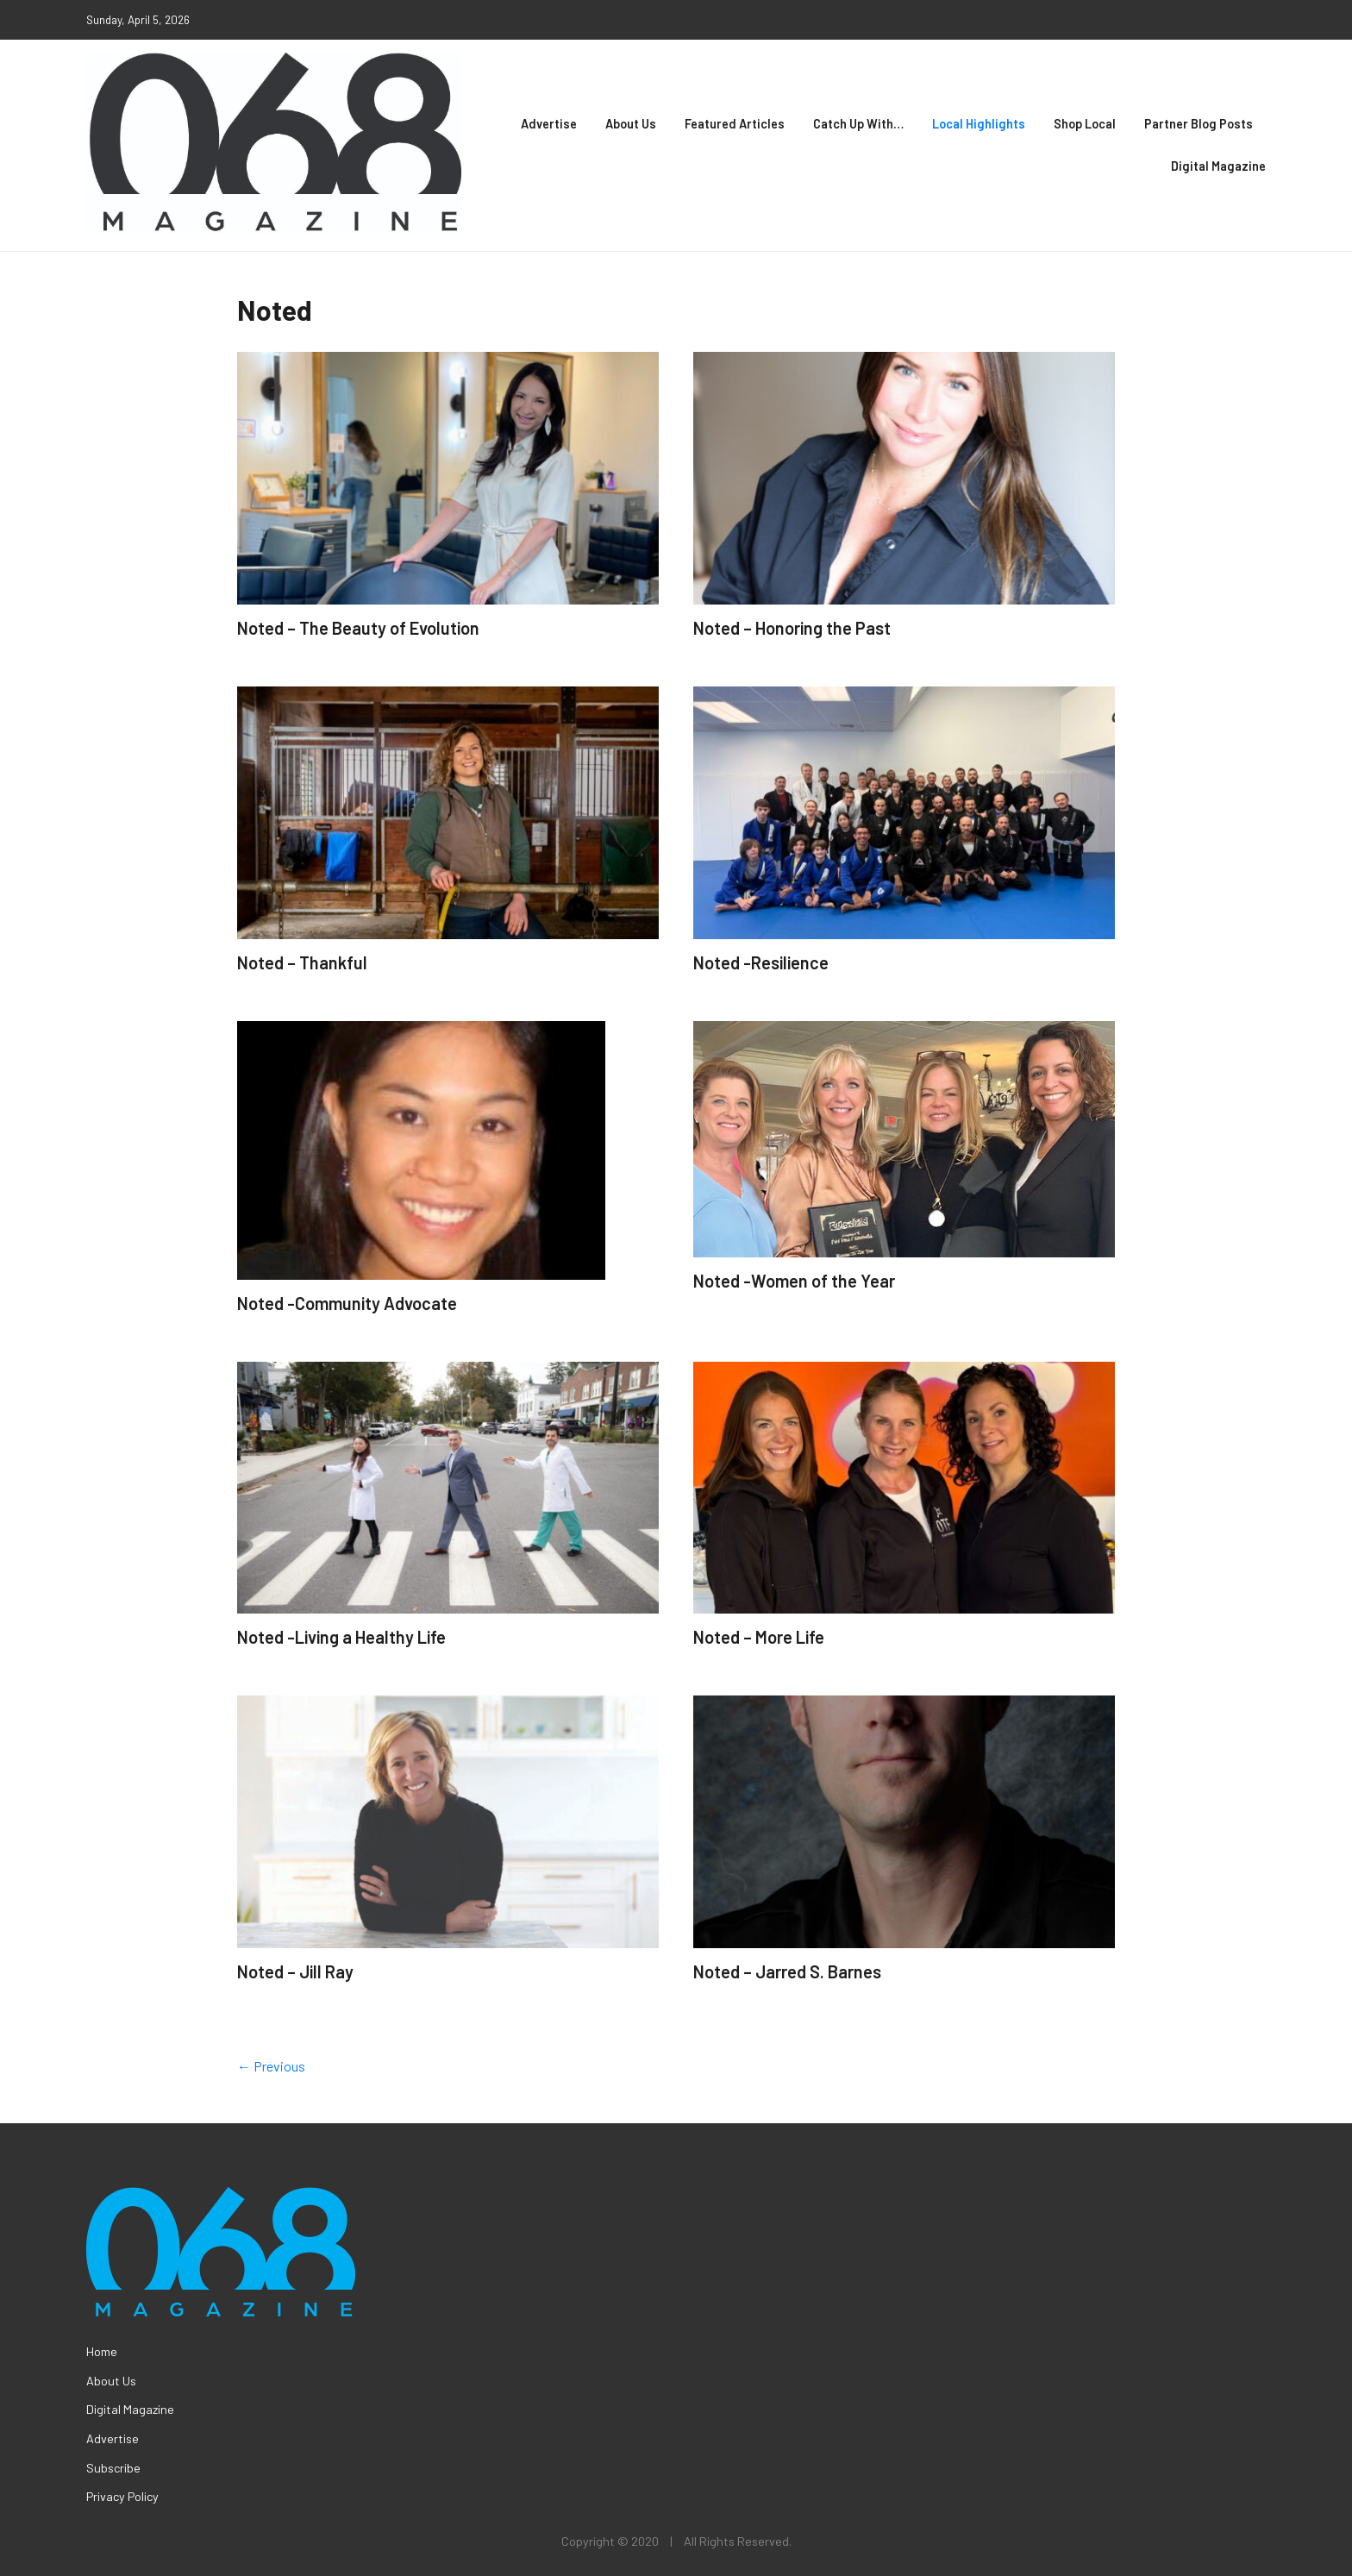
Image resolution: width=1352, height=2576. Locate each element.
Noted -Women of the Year (794, 1280)
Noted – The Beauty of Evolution (358, 627)
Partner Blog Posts (1198, 123)
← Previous (271, 2066)
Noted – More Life (758, 1636)
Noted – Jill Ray (295, 1971)
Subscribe (113, 2467)
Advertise (549, 123)
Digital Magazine (1218, 166)
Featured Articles (735, 123)
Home (101, 2351)
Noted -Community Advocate (347, 1303)
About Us (630, 123)
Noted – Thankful (302, 962)
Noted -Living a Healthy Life (341, 1636)
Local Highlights (978, 123)
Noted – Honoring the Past (792, 627)
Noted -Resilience (761, 962)
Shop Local (1085, 123)
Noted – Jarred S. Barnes (787, 1971)
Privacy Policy (122, 2496)
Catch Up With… (858, 123)
